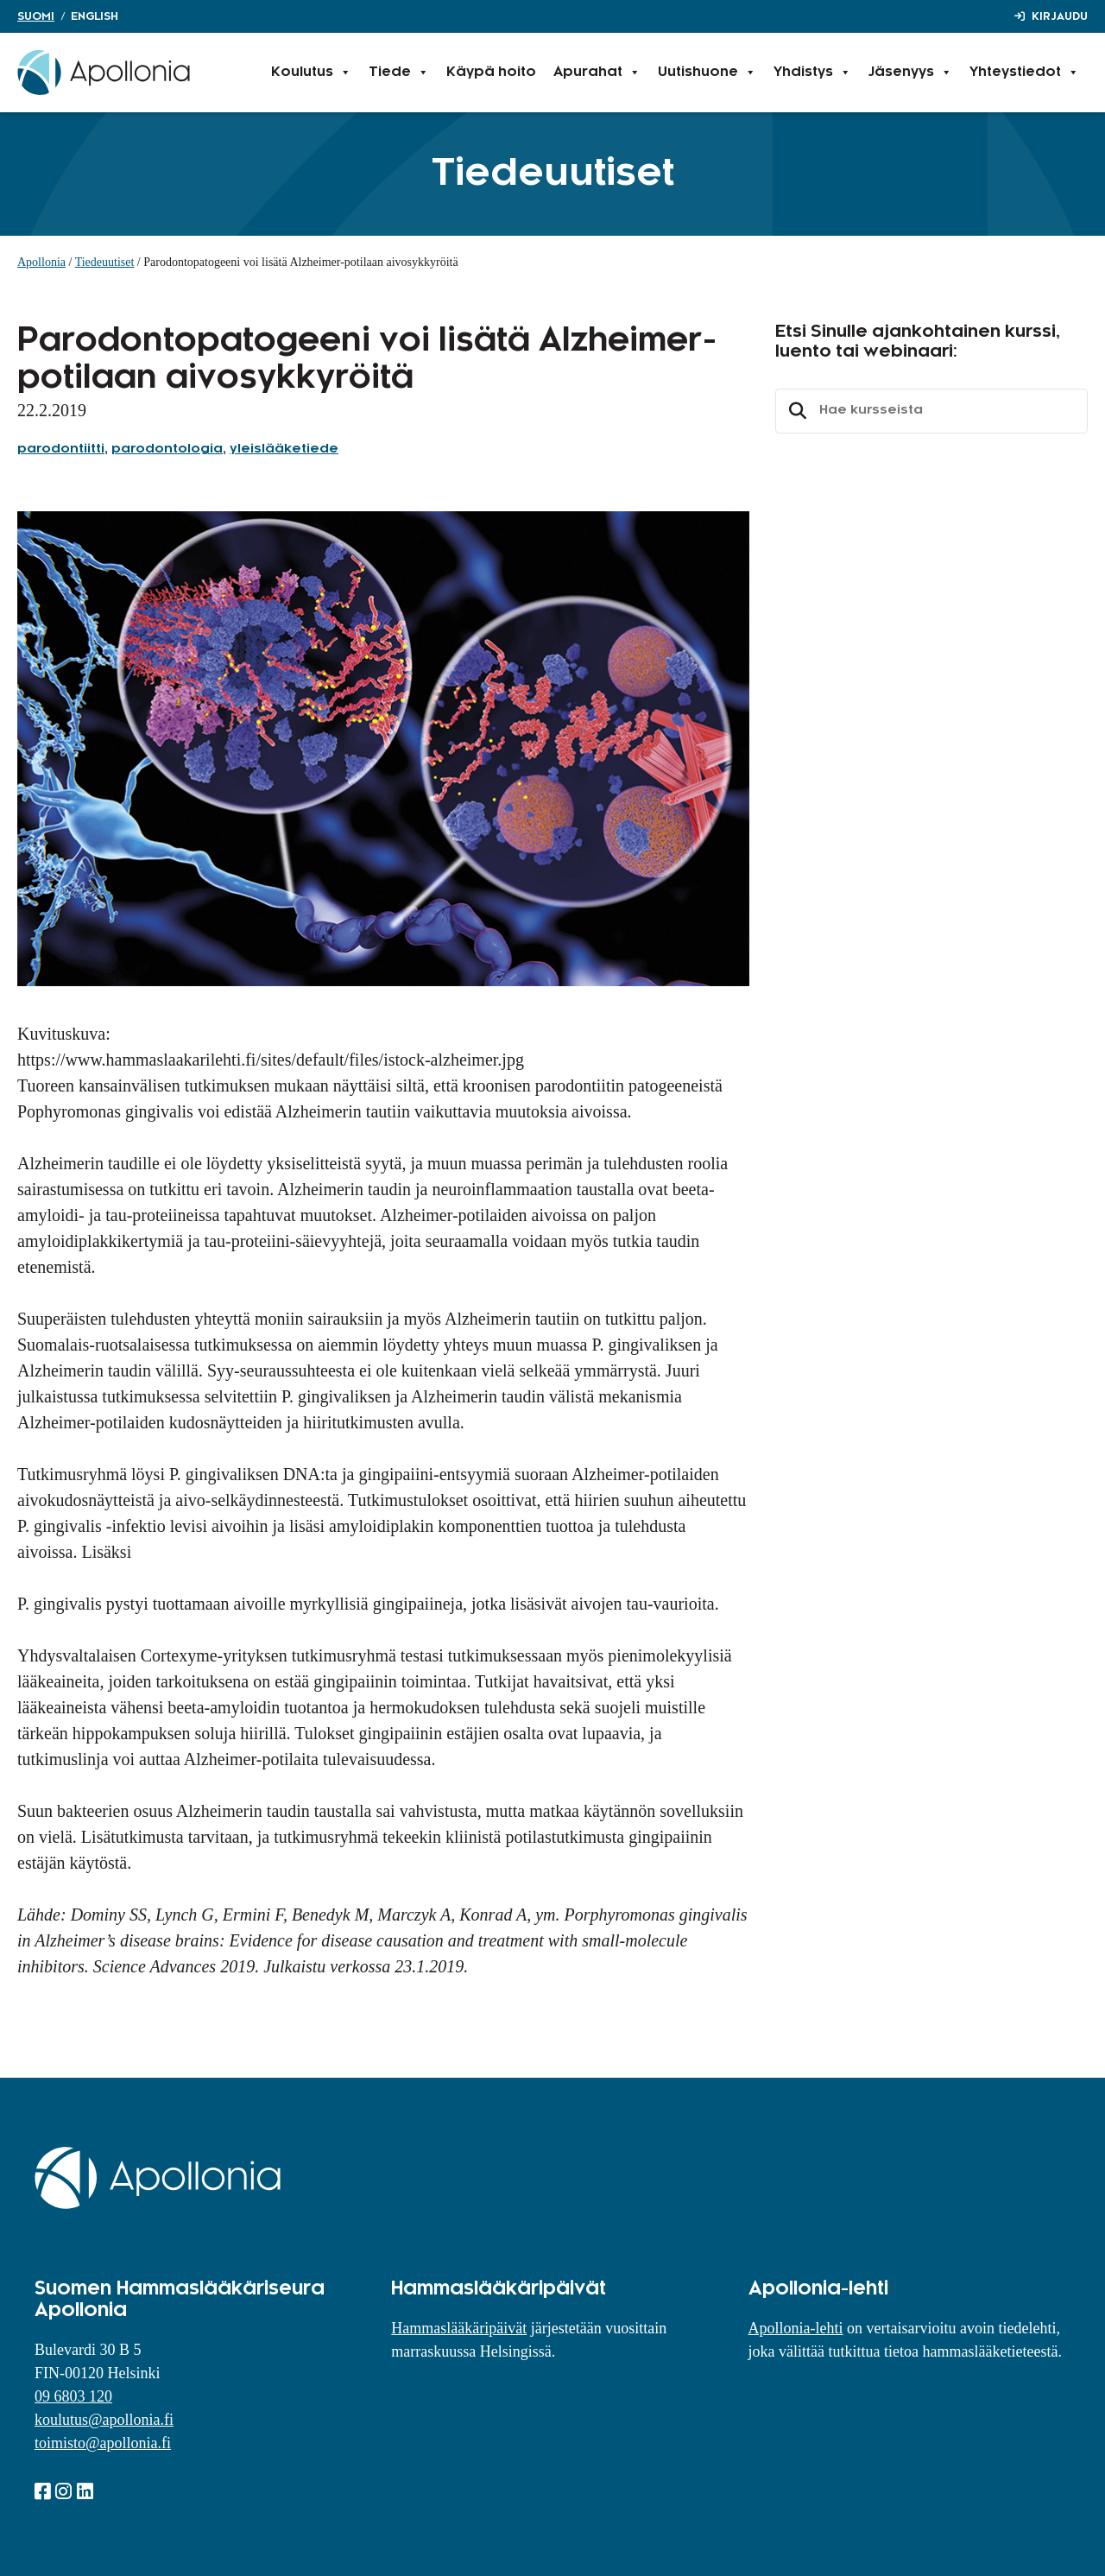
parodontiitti (60, 449)
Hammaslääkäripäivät (459, 2328)
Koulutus (311, 72)
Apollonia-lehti (795, 2328)
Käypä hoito (491, 72)
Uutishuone (707, 72)
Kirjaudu (1060, 16)
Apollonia (41, 262)
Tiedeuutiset (105, 262)
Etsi (795, 411)
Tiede (399, 72)
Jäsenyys (910, 72)
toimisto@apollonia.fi (103, 2443)
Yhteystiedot (1024, 72)
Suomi (35, 16)
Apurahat (597, 72)
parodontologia (167, 449)
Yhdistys (812, 72)
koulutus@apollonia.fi (104, 2419)
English (94, 16)
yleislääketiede (284, 449)
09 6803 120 (73, 2396)
